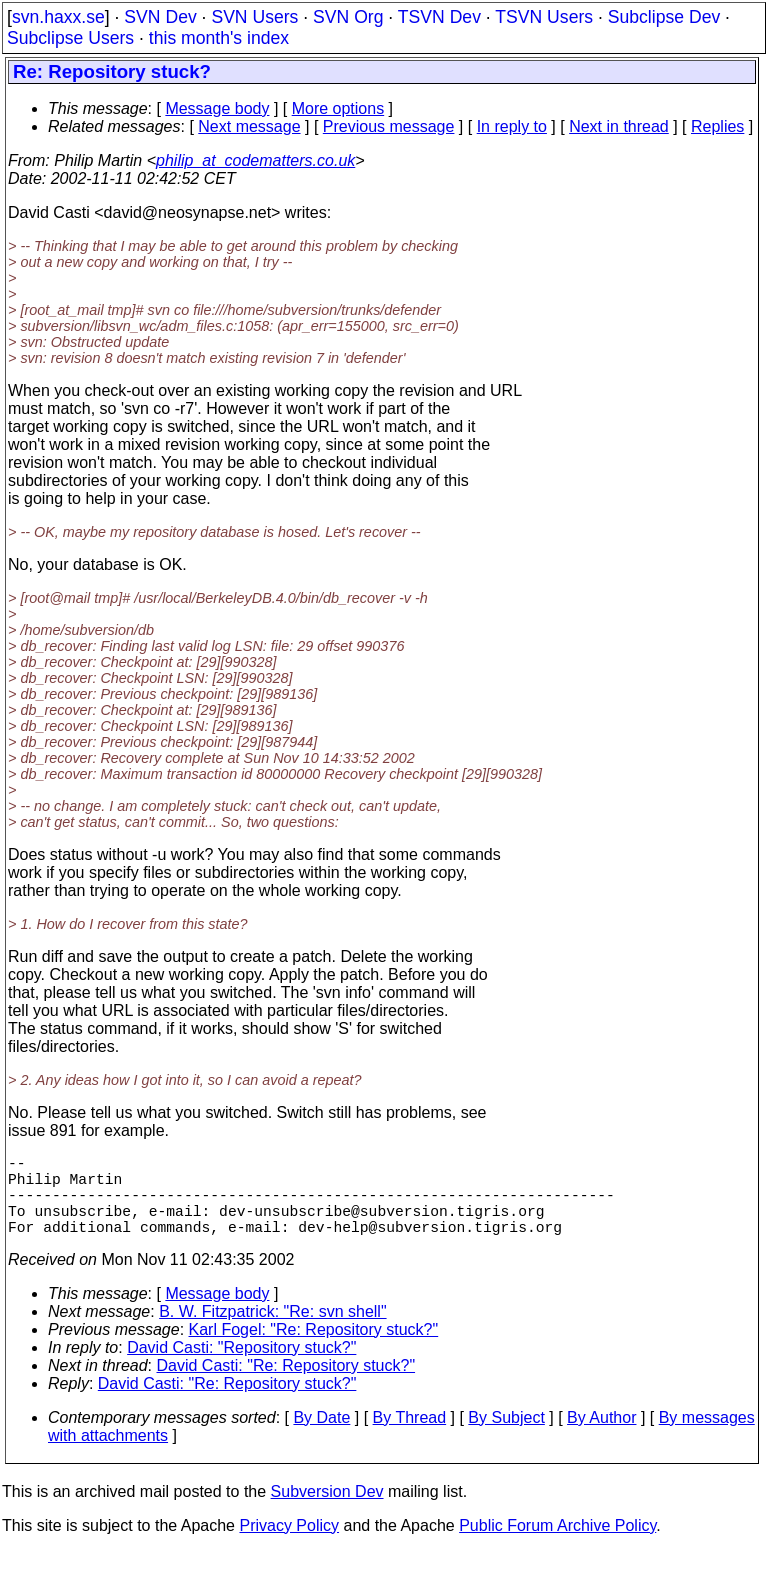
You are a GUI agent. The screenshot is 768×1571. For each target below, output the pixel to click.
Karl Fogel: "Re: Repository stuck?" (314, 1349)
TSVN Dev (439, 17)
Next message (249, 126)
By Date (321, 1437)
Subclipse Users (70, 38)
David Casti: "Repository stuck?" (241, 1367)
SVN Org (348, 17)
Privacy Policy (289, 1545)
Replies (717, 126)
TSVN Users (544, 17)
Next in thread (619, 126)
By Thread (410, 1437)
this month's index (219, 38)
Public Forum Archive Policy (557, 1545)
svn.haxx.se (58, 17)
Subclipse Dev (664, 17)
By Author (601, 1437)
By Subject (506, 1437)
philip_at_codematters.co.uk (255, 160)
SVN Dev (160, 17)
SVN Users (254, 17)
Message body (217, 108)
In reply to (512, 126)
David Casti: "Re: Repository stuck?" (286, 1385)
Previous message (389, 126)
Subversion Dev (327, 1511)
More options (338, 108)
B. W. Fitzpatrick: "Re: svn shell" (272, 1331)
